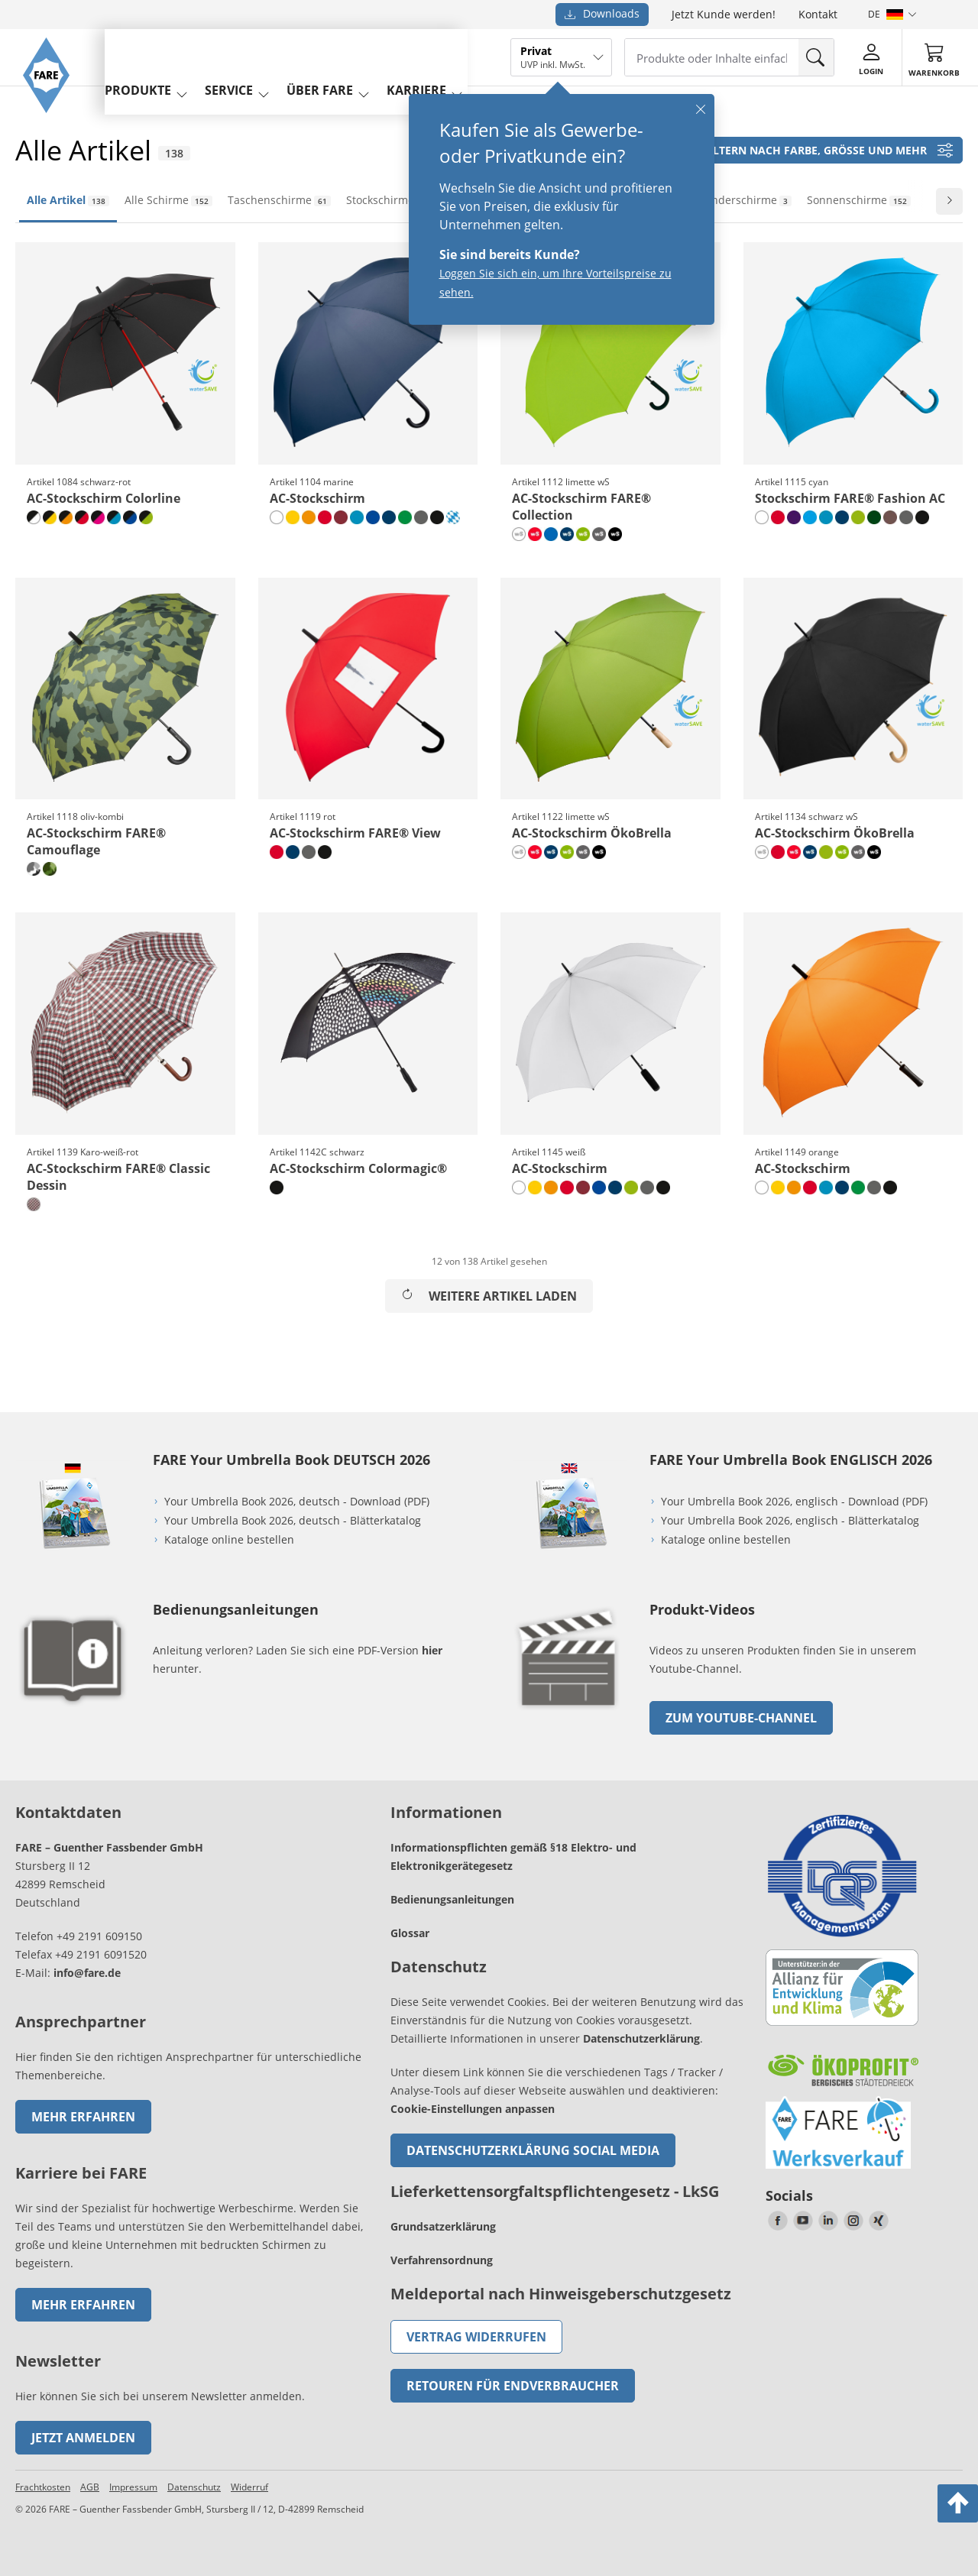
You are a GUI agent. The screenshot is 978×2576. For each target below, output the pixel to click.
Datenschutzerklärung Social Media (532, 2150)
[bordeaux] (341, 517)
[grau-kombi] (33, 869)
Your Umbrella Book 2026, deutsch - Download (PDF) (296, 1501)
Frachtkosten (42, 2486)
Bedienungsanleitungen (452, 1899)
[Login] (879, 56)
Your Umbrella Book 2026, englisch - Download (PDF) (794, 1501)
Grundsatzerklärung (443, 2226)
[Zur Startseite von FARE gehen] (55, 134)
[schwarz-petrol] (114, 517)
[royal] (551, 534)
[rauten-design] (453, 517)
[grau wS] (599, 534)
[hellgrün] (405, 517)
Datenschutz (194, 2486)
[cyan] (810, 517)
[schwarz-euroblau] (130, 517)
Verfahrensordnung (441, 2260)
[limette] (858, 517)
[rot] (325, 517)
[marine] (389, 517)
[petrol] (357, 517)
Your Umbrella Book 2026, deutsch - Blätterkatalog (294, 1520)
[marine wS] (567, 534)
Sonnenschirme (859, 200)
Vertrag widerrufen (476, 2336)
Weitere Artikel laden (489, 1296)
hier (432, 1650)
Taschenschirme (279, 200)
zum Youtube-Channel (741, 1717)
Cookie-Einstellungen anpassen (472, 2108)
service (257, 55)
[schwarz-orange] (66, 517)
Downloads (602, 13)
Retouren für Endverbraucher (512, 2385)
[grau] (421, 517)
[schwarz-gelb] (50, 517)
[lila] (794, 517)
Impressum (133, 2486)
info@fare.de (87, 1972)
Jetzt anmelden (83, 2437)
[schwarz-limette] (146, 517)
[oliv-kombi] (50, 869)
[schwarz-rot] (82, 517)
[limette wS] (583, 534)
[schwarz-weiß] (33, 517)
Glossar (409, 1933)
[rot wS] (535, 534)
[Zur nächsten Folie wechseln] (949, 201)
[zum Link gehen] (569, 1713)
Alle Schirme (168, 200)
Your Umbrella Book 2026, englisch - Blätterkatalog (791, 1520)
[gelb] (293, 517)
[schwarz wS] (615, 534)
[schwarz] (437, 517)
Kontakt (817, 14)
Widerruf (249, 2486)
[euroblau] (373, 517)
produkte (166, 55)
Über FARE (348, 55)
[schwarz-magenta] (98, 517)
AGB (89, 2486)
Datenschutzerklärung (641, 2038)
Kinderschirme (746, 200)
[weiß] (276, 517)
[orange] (309, 517)
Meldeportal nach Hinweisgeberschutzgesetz (560, 2293)
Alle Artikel (68, 200)
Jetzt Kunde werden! (724, 14)
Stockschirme (389, 200)
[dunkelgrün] (874, 517)
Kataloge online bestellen (229, 1539)
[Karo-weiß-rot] (33, 1204)
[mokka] (890, 517)
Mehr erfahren (83, 2116)
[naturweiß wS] (519, 534)
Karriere (444, 55)
